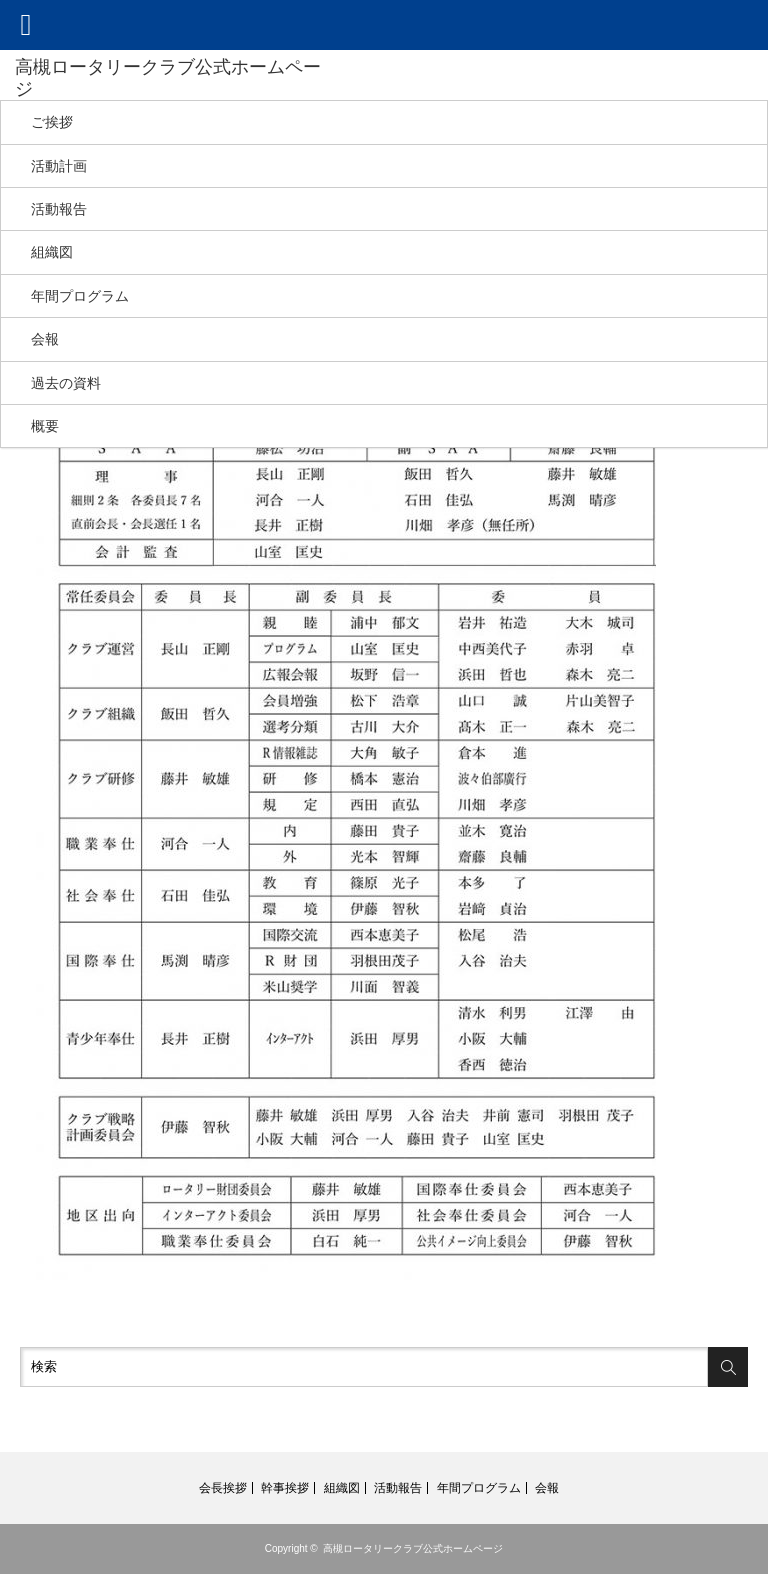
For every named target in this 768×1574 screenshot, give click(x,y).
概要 (45, 426)
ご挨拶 (52, 122)
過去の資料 (66, 383)
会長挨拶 (223, 1488)
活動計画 (59, 166)
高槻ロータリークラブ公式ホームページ (413, 1548)
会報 (45, 339)
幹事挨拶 (285, 1488)
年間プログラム (80, 296)
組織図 (52, 252)
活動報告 (59, 209)
